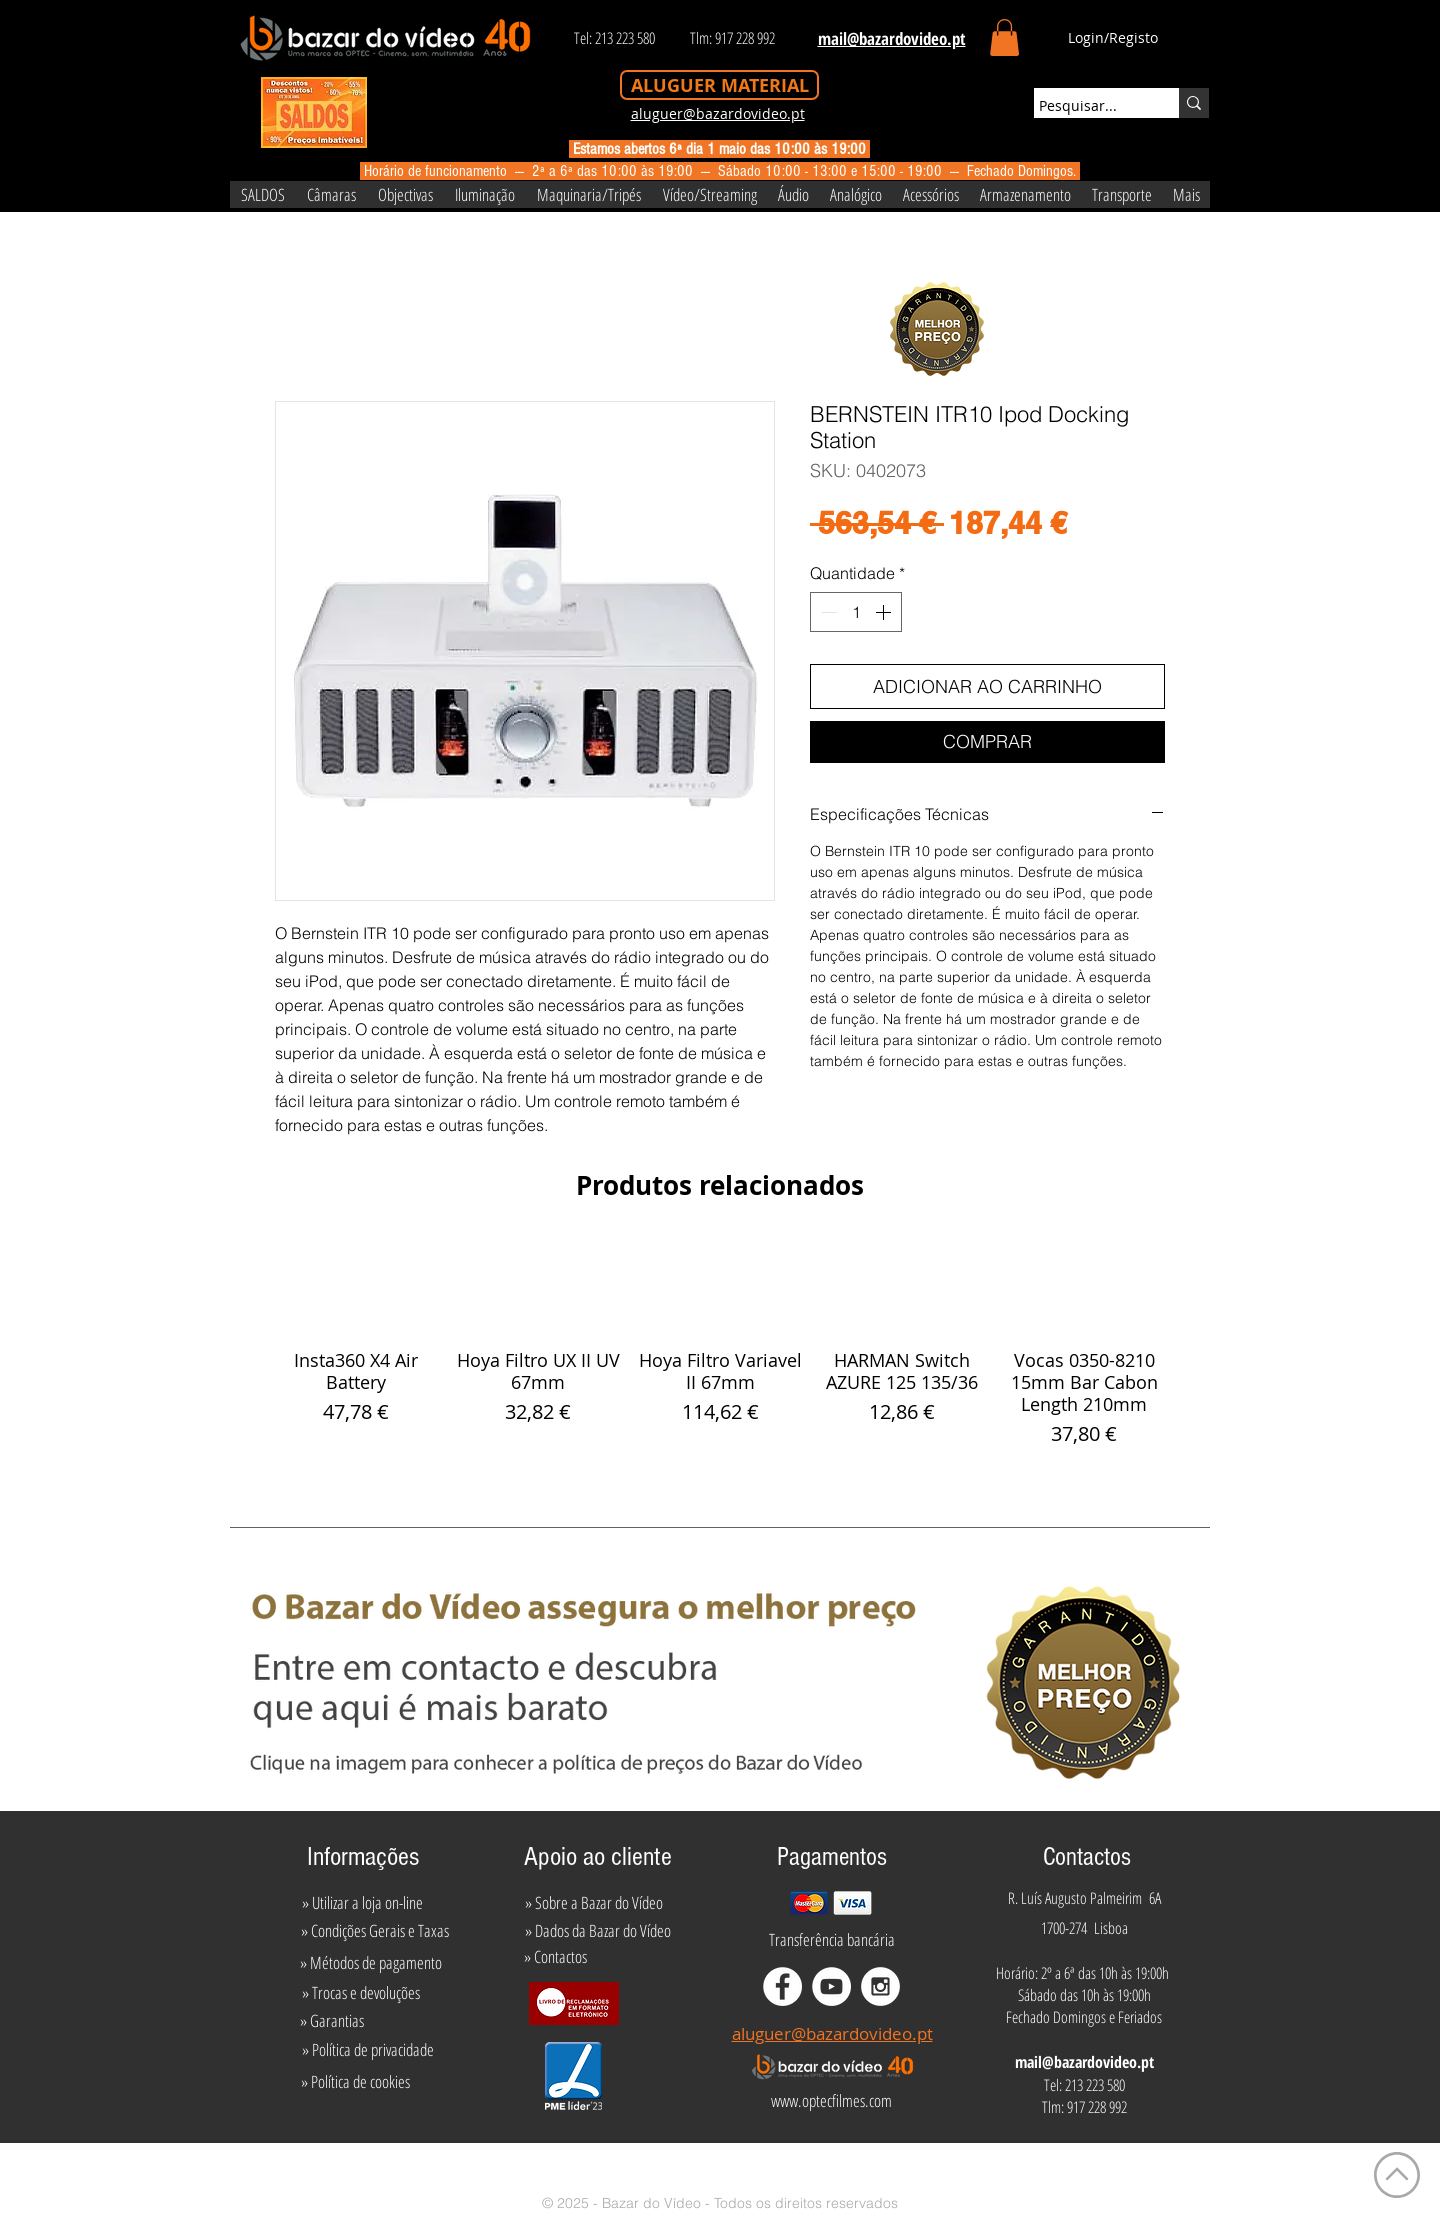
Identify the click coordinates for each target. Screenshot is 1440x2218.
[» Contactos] (555, 1956)
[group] (720, 1344)
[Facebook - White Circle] (782, 1986)
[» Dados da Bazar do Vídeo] (598, 1930)
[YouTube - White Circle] (831, 1986)
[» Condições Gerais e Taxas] (374, 1930)
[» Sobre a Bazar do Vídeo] (594, 1902)
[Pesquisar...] (1088, 106)
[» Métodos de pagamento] (371, 1962)
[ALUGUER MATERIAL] (719, 85)
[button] (1004, 37)
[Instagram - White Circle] (880, 1986)
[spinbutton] (856, 612)
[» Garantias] (331, 2020)
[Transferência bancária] (832, 1939)
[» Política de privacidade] (367, 2050)
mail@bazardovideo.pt (1084, 2062)
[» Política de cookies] (355, 2082)
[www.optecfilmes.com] (831, 2101)
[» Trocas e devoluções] (360, 1992)
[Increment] (885, 612)
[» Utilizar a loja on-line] (362, 1902)
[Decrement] (827, 612)
